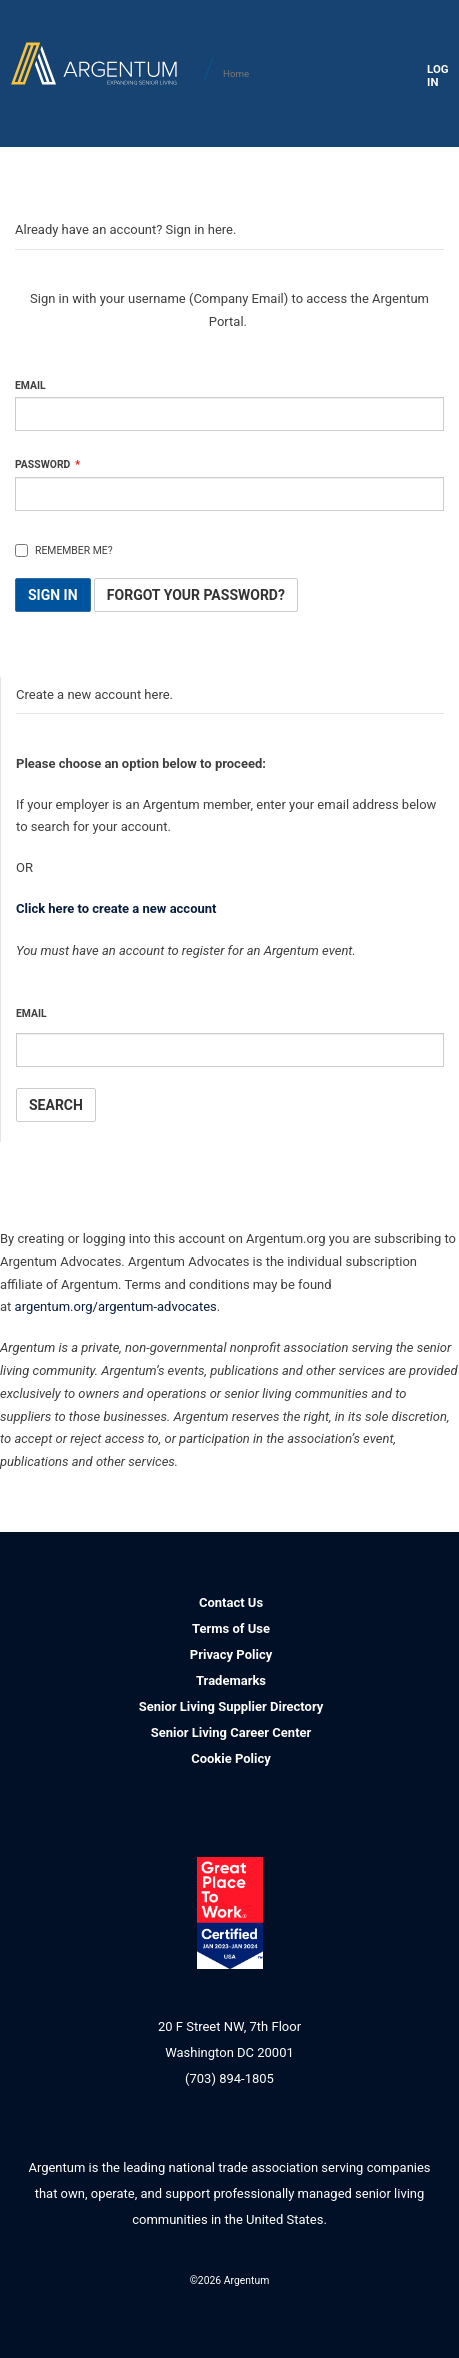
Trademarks (231, 1680)
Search (56, 1105)
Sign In (53, 595)
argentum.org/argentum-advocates (116, 1306)
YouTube (298, 2302)
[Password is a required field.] (229, 494)
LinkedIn (163, 2302)
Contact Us (231, 1602)
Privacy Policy (231, 1654)
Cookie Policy (231, 1758)
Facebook (208, 2302)
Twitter (253, 2302)
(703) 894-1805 (229, 2078)
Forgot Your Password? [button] (196, 595)
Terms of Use (231, 1628)
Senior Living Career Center (231, 1732)
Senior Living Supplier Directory (231, 1706)
